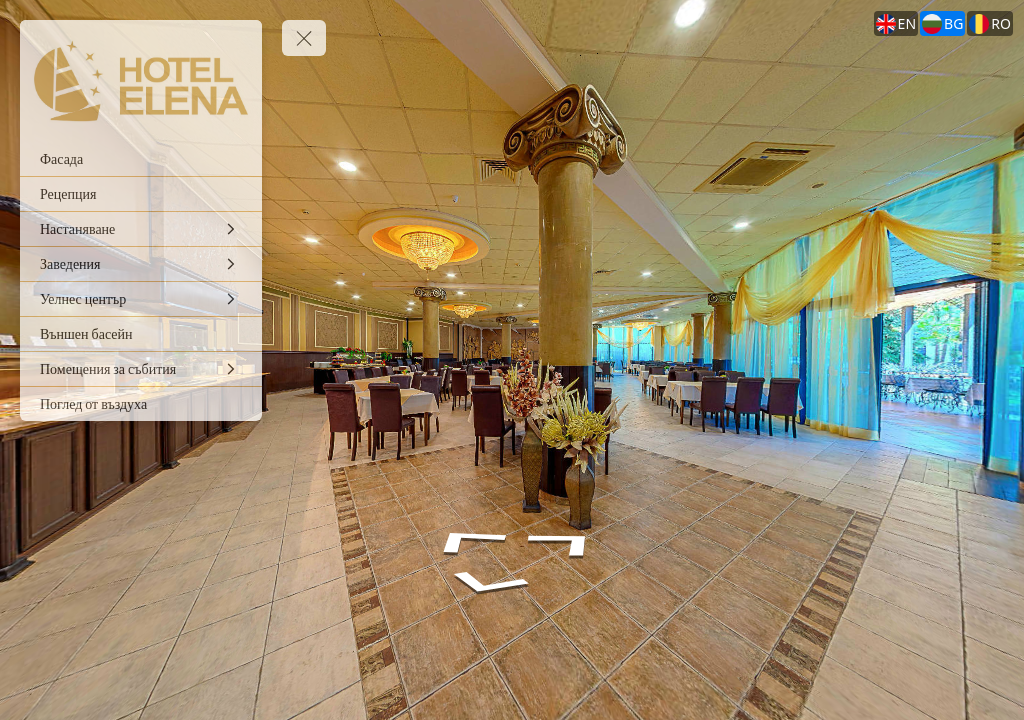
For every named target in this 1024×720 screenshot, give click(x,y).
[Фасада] (141, 159)
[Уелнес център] (141, 299)
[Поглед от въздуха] (141, 404)
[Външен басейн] (141, 334)
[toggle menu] (304, 38)
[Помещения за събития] (141, 369)
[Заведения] (141, 264)
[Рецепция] (141, 194)
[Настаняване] (141, 229)
